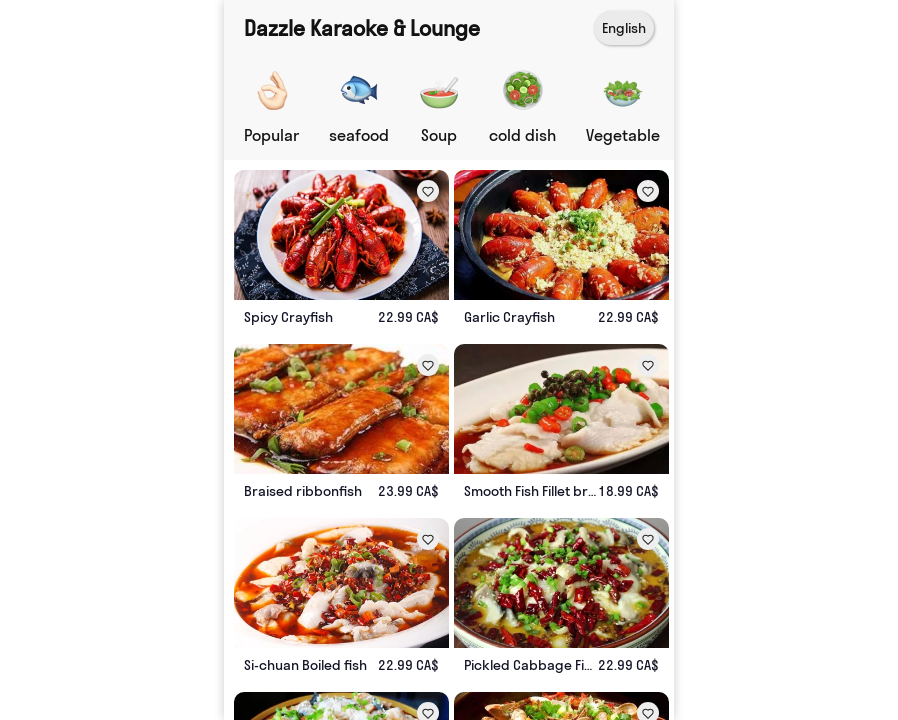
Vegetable (623, 135)
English (624, 28)
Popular (271, 135)
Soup (439, 135)
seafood (359, 135)
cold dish (522, 135)
